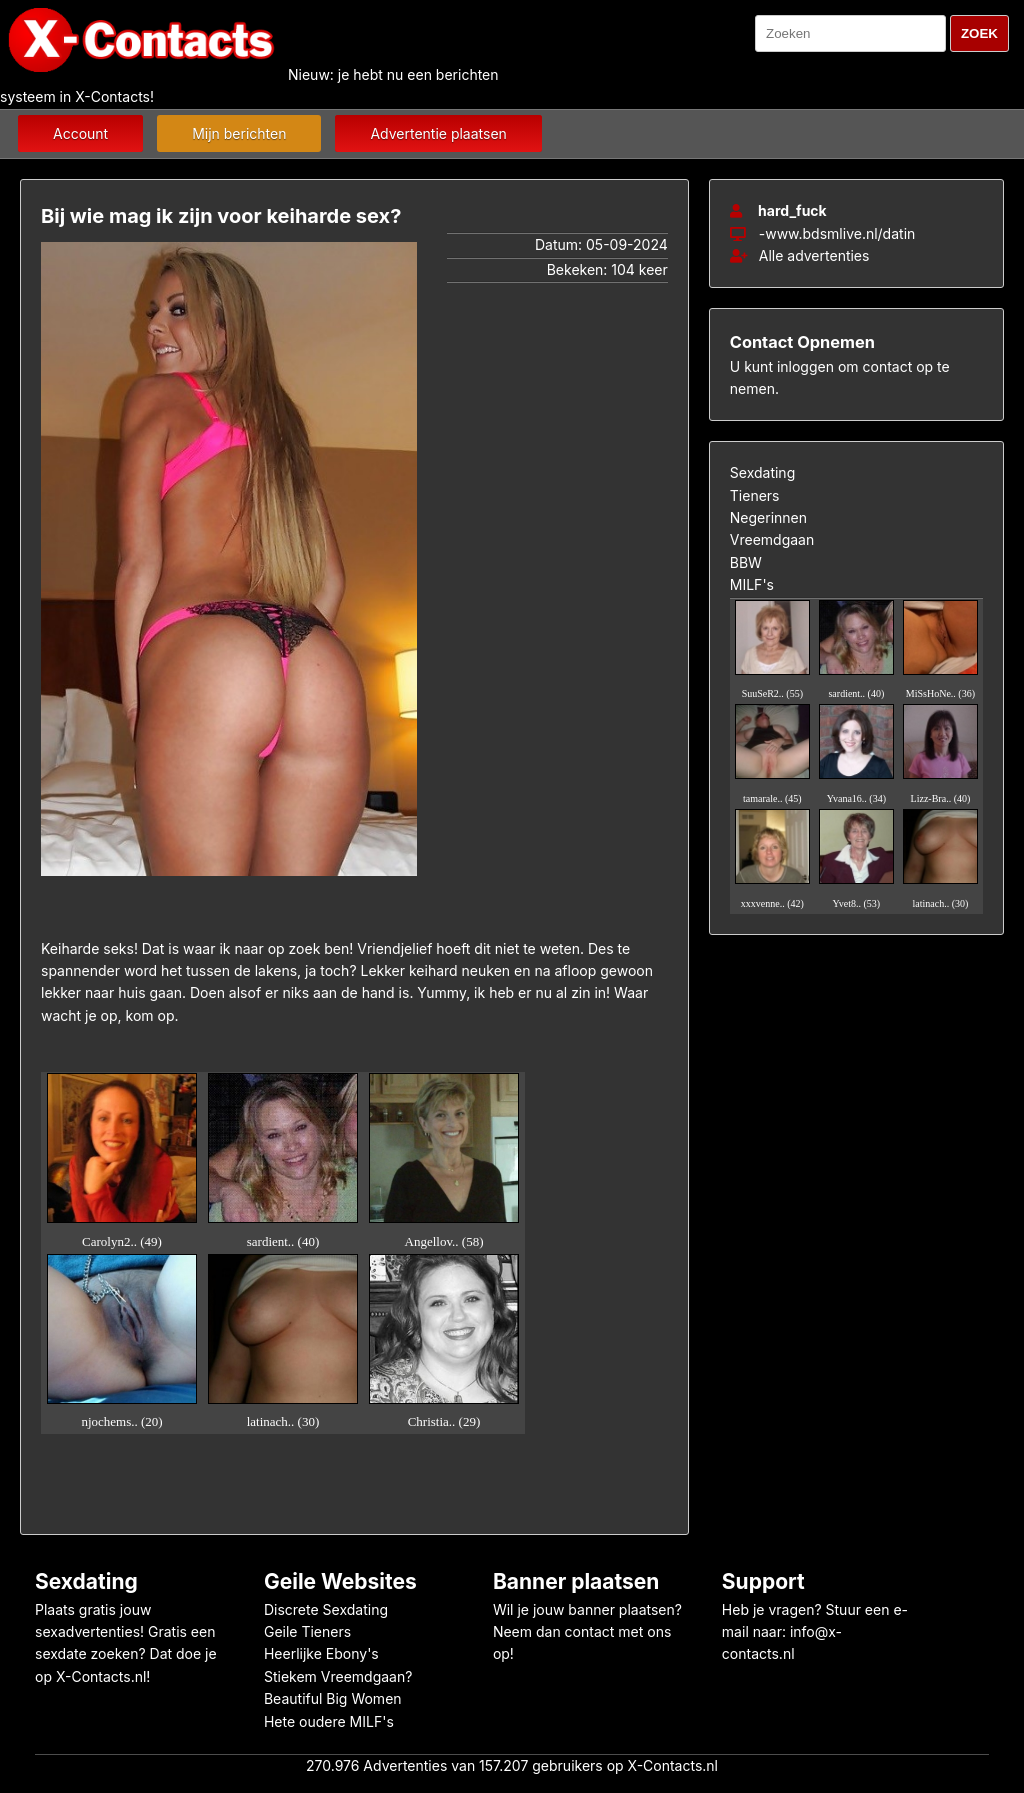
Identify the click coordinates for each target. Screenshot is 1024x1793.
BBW (746, 562)
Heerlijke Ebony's (321, 1653)
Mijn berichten (239, 133)
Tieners (755, 495)
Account (80, 133)
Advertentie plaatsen (438, 133)
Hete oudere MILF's (329, 1721)
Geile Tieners (307, 1631)
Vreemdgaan (772, 539)
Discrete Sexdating (326, 1609)
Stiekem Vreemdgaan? (338, 1676)
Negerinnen (768, 517)
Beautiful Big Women (333, 1698)
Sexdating (762, 472)
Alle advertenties (800, 255)
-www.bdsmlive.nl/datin (837, 233)
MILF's (752, 584)
